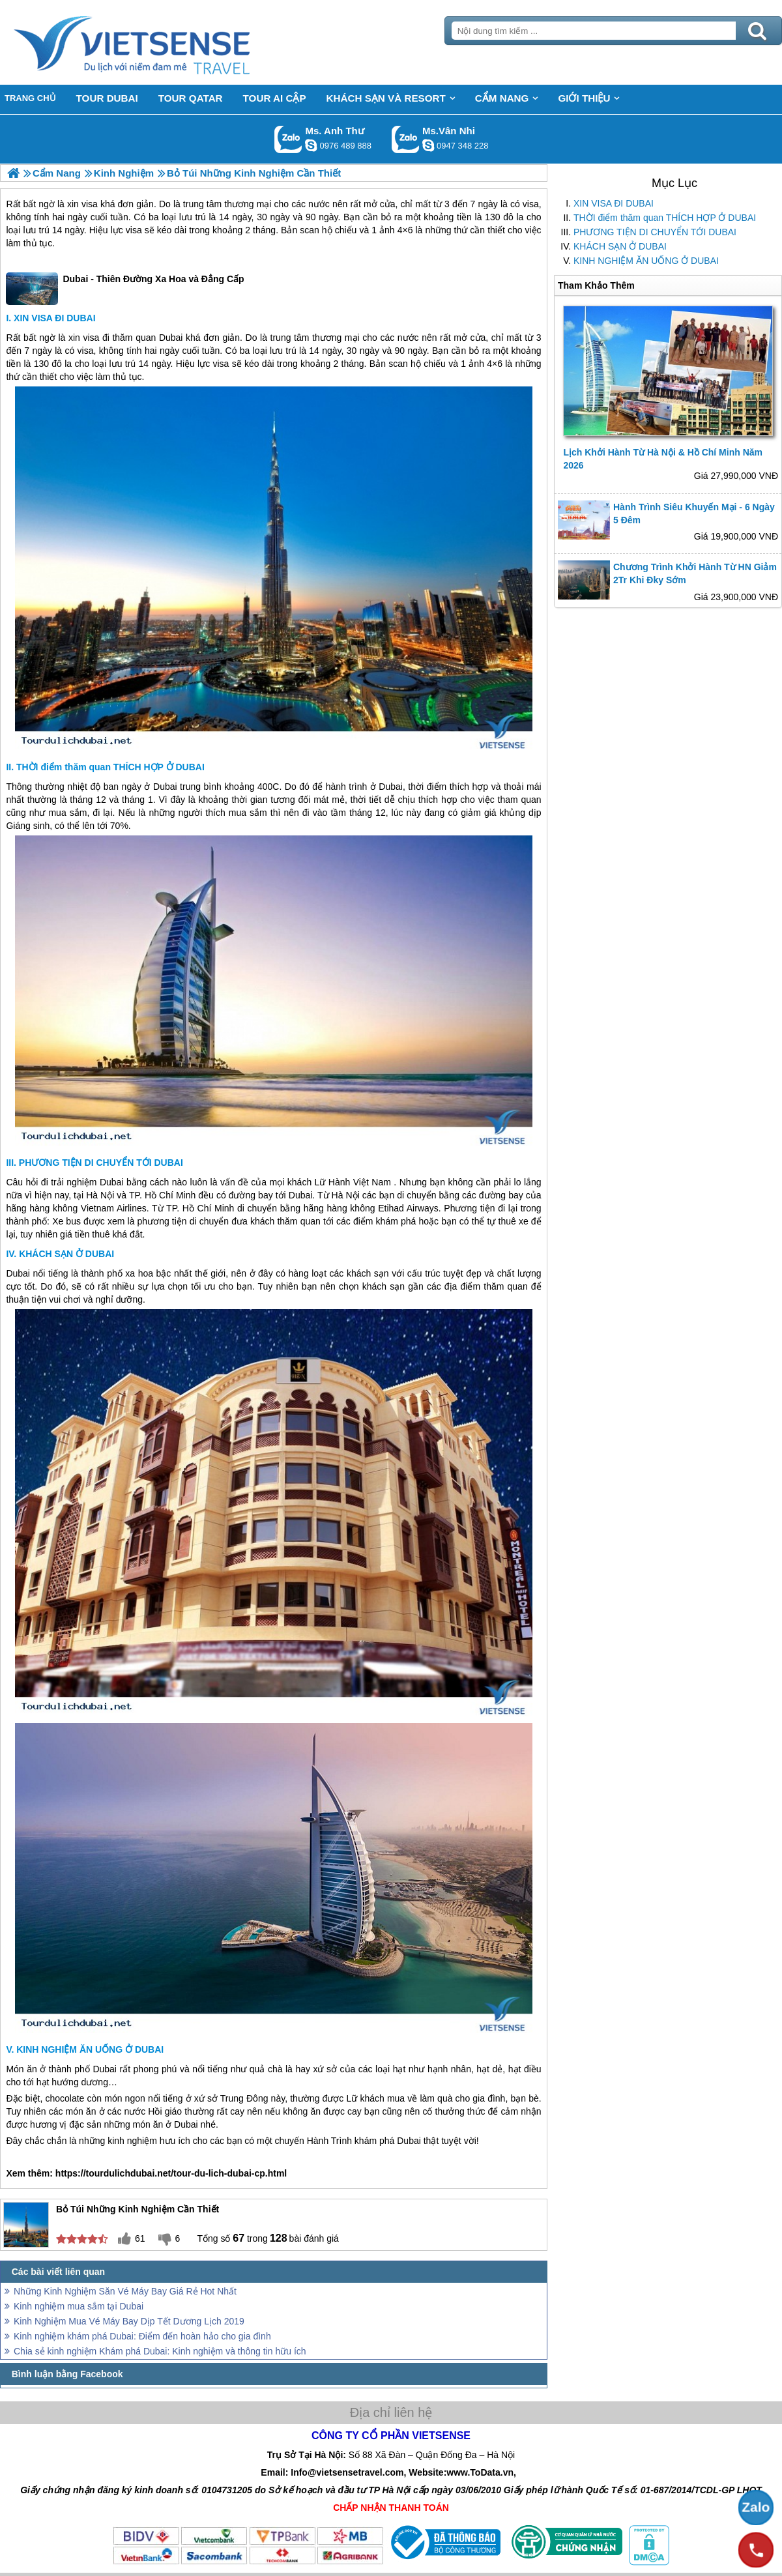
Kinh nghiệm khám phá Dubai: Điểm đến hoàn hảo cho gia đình (142, 2336)
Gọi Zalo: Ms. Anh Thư (288, 139)
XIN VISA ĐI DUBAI (613, 203)
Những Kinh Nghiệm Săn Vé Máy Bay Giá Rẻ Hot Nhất (125, 2291)
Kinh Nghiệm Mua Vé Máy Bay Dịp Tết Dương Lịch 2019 (129, 2321)
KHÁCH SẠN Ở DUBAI (620, 246)
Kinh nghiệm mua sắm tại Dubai (78, 2306)
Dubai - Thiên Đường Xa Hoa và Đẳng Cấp (125, 288)
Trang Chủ (164, 42)
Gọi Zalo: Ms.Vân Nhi (405, 139)
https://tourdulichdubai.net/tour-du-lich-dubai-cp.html (171, 2173)
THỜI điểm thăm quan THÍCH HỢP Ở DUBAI (664, 217)
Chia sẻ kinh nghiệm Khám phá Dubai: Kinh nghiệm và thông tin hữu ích (160, 2351)
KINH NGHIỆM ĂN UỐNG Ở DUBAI (646, 260)
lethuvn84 (310, 145)
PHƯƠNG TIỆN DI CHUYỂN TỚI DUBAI (654, 232)
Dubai (171, 337)
